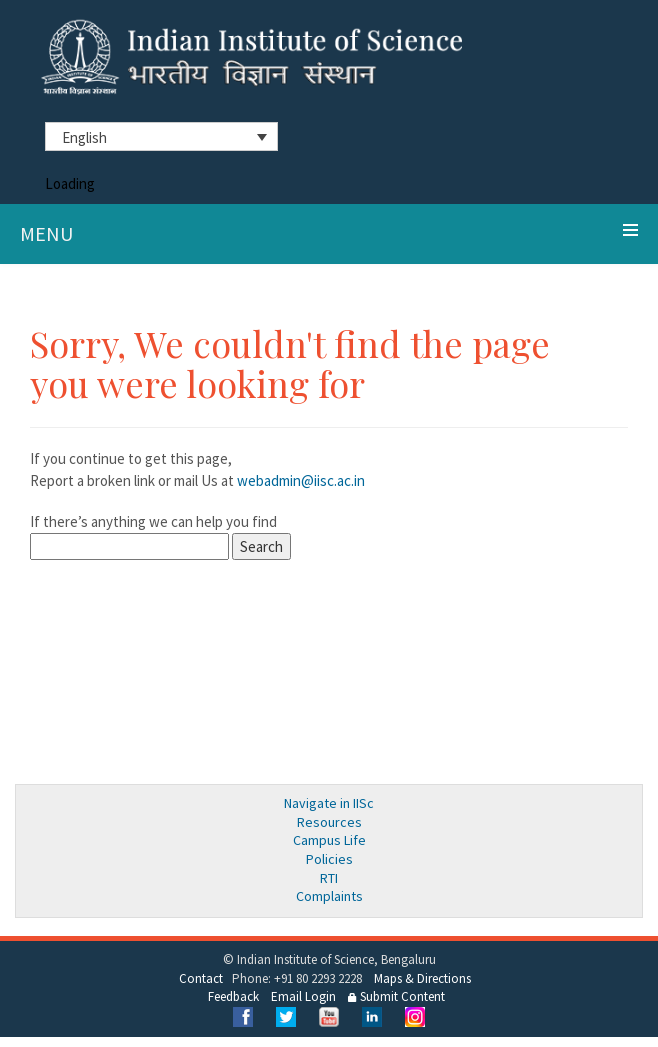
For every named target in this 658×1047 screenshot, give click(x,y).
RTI (329, 878)
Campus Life (329, 840)
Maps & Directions (422, 978)
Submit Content (396, 996)
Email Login (303, 996)
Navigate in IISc (329, 803)
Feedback (233, 996)
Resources (329, 822)
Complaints (329, 896)
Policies (329, 859)
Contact (201, 978)
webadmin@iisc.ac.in (301, 480)
